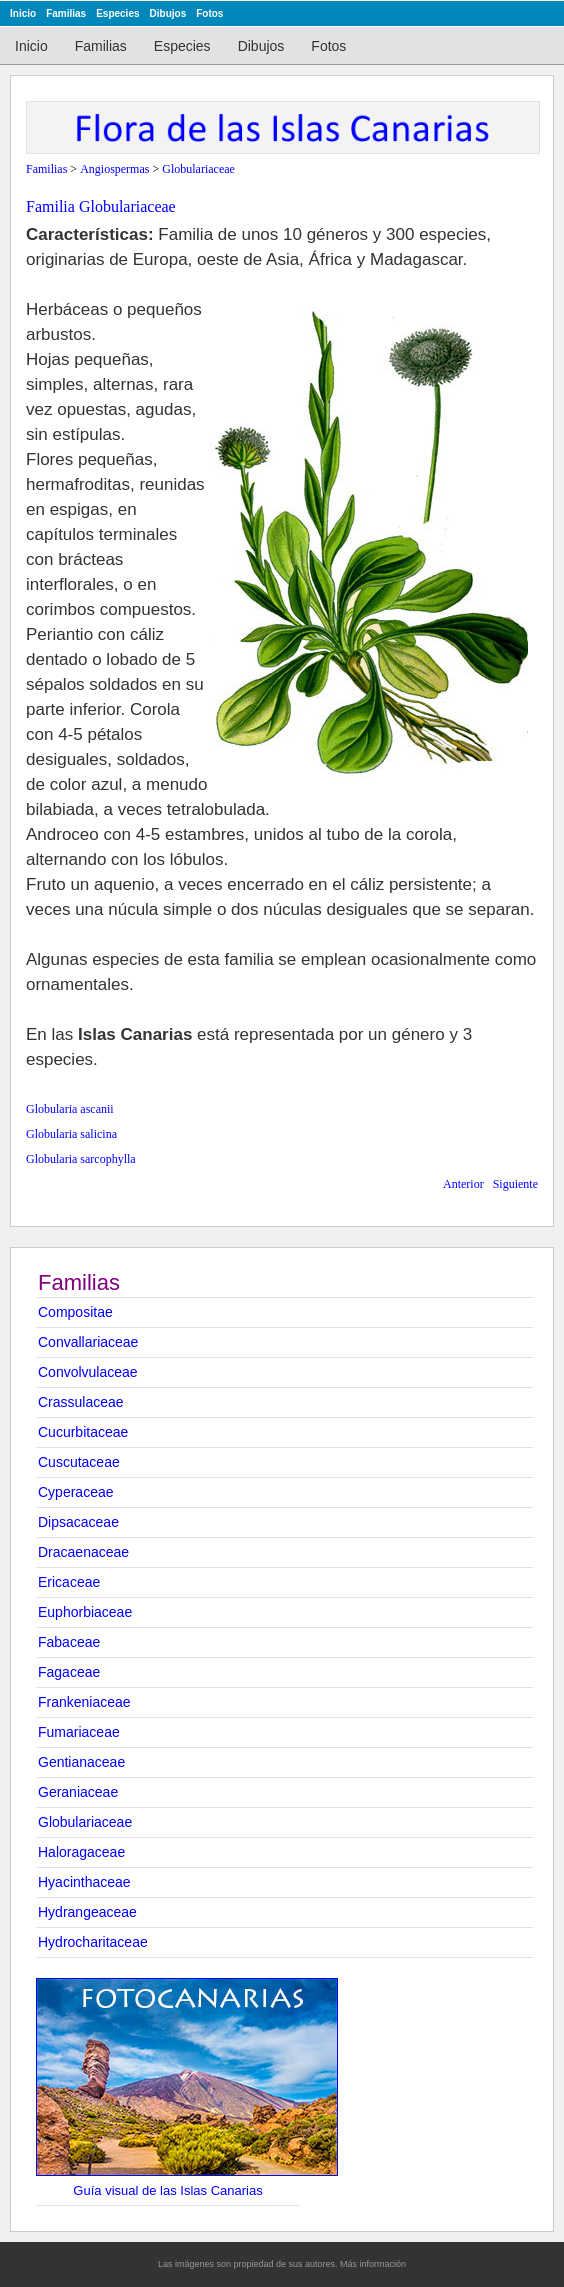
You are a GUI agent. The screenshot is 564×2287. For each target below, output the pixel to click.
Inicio (23, 13)
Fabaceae (69, 1642)
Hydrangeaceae (87, 1912)
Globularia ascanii (70, 1109)
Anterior (463, 1184)
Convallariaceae (88, 1342)
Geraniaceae (78, 1792)
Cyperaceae (76, 1492)
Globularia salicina (71, 1134)
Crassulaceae (81, 1402)
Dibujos (168, 13)
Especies (117, 13)
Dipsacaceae (78, 1522)
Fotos (209, 13)
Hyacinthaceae (84, 1882)
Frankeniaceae (84, 1702)
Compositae (75, 1312)
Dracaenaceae (83, 1552)
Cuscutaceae (79, 1462)
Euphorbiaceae (85, 1612)
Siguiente (515, 1184)
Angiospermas (114, 169)
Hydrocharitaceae (93, 1942)
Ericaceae (69, 1582)
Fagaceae (69, 1672)
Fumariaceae (79, 1732)
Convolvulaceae (88, 1372)
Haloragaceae (81, 1852)
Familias (66, 13)
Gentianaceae (81, 1762)
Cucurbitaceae (83, 1432)
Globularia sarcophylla (81, 1159)
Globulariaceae (85, 1822)
